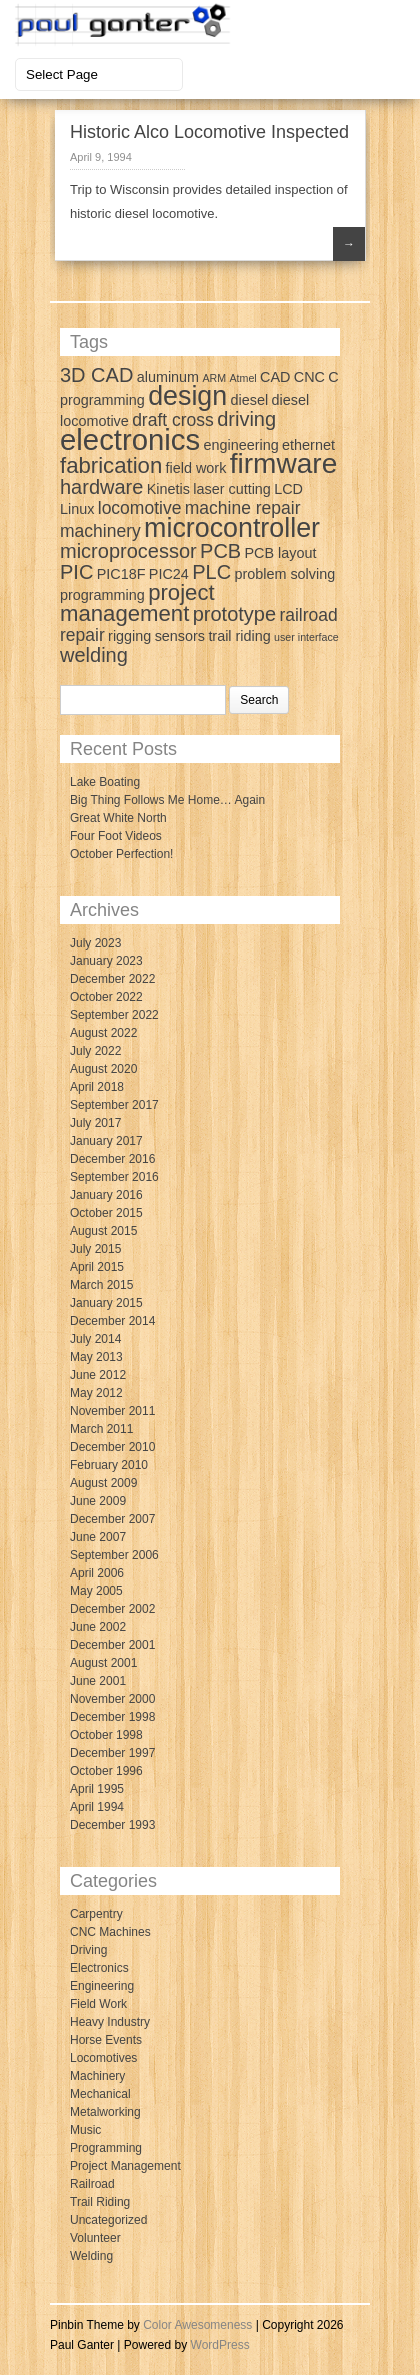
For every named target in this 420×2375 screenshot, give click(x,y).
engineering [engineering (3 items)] (241, 445)
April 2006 (97, 1573)
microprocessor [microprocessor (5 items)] (128, 551)
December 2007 (112, 1519)
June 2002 (98, 1627)
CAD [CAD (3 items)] (275, 377)
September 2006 (114, 1555)
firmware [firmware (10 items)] (284, 463)
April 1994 (97, 1807)
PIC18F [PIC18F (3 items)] (121, 574)
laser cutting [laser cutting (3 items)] (232, 489)
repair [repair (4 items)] (82, 635)
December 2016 (112, 1159)
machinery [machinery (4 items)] (100, 531)
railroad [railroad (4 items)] (308, 615)
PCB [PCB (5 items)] (220, 551)
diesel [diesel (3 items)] (250, 400)
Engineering (102, 1986)
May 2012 (96, 1393)
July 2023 (95, 943)
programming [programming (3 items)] (102, 595)
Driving (88, 1950)
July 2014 (95, 1339)
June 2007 (98, 1537)
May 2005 (96, 1591)
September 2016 (114, 1177)
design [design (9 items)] (187, 396)
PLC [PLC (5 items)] (211, 572)
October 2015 (106, 1213)
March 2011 (101, 1429)
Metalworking (105, 2112)
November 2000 (112, 1699)
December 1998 (112, 1717)
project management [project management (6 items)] (137, 603)
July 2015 (95, 1249)
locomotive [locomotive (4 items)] (140, 508)
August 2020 (103, 1069)
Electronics (99, 1968)
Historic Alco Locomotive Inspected (209, 132)
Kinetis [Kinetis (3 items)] (168, 489)
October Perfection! (121, 854)
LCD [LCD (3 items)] (288, 489)
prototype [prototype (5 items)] (234, 614)
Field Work (98, 2004)
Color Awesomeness (197, 2325)
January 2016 (106, 1195)
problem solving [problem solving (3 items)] (284, 574)
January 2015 (106, 1303)
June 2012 (98, 1375)
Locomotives (103, 2058)
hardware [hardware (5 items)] (101, 487)
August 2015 (103, 1231)
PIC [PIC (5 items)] (76, 572)
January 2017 (106, 1141)
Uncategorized (108, 2220)
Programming (106, 2148)
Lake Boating (105, 782)
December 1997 (112, 1753)
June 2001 (98, 1681)
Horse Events (106, 2040)
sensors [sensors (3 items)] (180, 636)
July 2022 (95, 1051)
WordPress (220, 2345)
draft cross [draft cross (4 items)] (173, 420)
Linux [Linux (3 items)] (77, 509)
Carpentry (96, 1914)
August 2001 (103, 1663)
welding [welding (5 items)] (94, 655)
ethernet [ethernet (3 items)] (308, 445)
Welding (91, 2256)
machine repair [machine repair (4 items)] (243, 508)
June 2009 (98, 1501)
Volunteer (95, 2238)
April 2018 (97, 1087)
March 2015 (101, 1285)
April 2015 (97, 1267)
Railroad (92, 2184)
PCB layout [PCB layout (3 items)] (281, 553)
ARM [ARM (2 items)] (214, 378)
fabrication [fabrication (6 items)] (111, 465)
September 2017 (114, 1105)
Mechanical (100, 2094)
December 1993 (112, 1825)
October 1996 (106, 1771)
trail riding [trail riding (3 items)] (239, 636)
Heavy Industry (110, 2022)
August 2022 (103, 1033)
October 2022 (106, 997)
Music (85, 2130)
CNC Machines (110, 1932)
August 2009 (103, 1483)
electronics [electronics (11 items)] (130, 439)
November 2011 (112, 1411)
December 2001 (112, 1645)
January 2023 (106, 961)
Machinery (97, 2076)
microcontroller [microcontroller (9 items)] (232, 528)
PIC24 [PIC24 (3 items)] (169, 574)
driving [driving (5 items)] (246, 419)
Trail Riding (100, 2202)
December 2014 (112, 1321)
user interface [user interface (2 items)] (306, 637)
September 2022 (114, 1015)
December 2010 (112, 1447)
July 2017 (95, 1123)
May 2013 (96, 1357)
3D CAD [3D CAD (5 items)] (96, 375)
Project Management (125, 2166)
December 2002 (112, 1609)
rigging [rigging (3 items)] (129, 636)
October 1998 (106, 1735)
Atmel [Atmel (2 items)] (242, 378)
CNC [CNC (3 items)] (309, 377)
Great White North (118, 818)
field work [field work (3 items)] (196, 468)
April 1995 (97, 1789)
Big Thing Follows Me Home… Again (167, 800)
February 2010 (109, 1465)
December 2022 (112, 979)
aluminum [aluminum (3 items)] (168, 377)
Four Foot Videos (116, 836)
